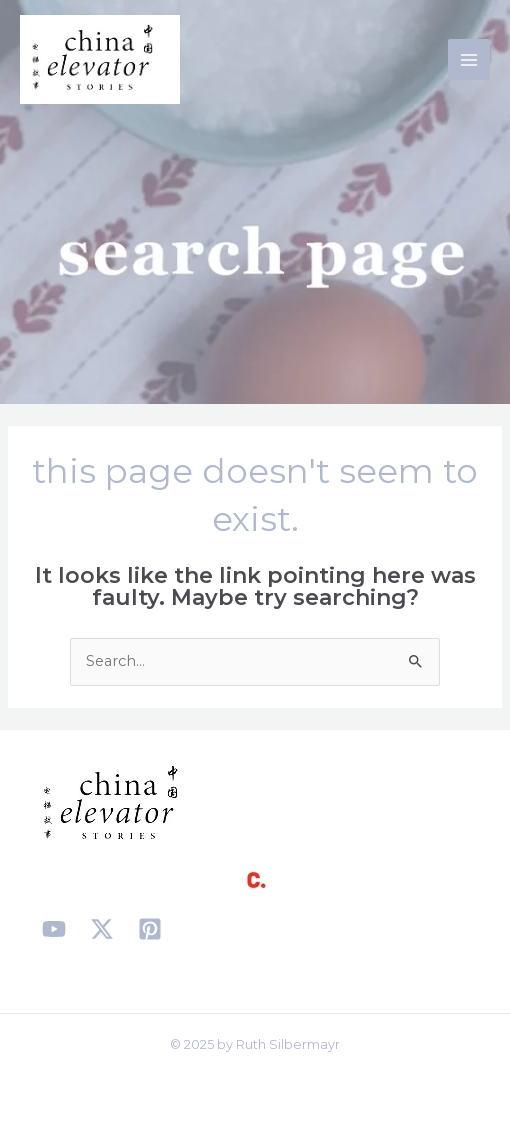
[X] (102, 929)
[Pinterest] (150, 929)
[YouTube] (54, 929)
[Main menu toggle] (469, 60)
